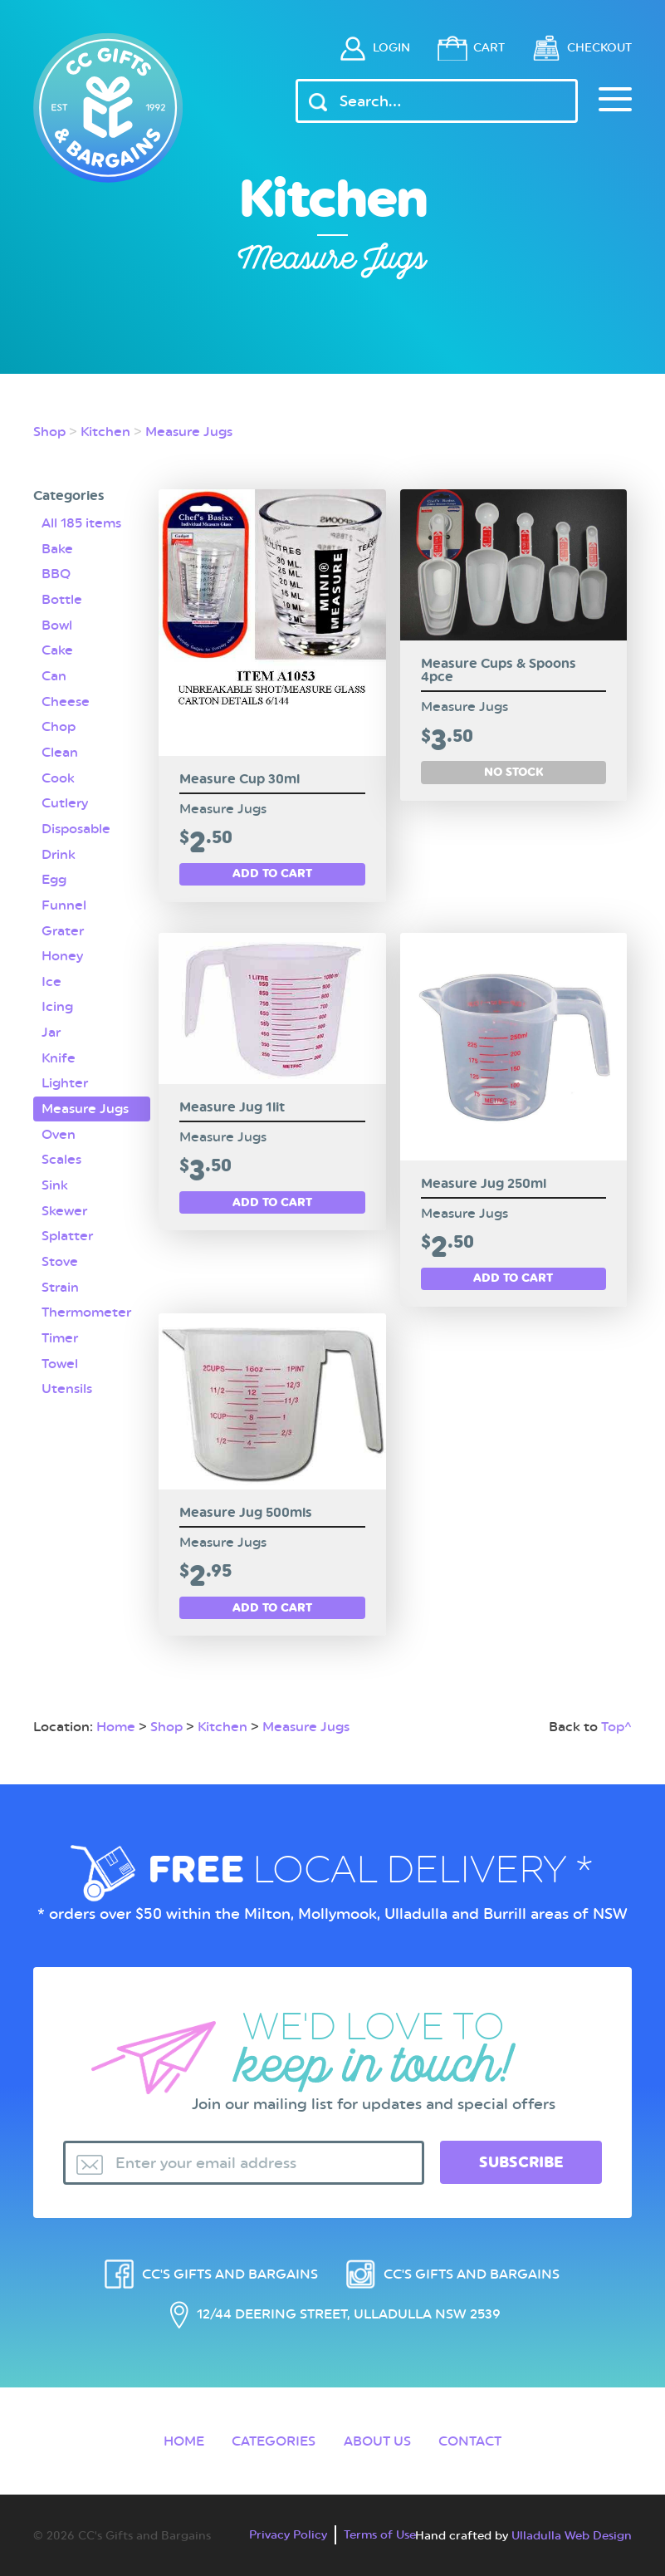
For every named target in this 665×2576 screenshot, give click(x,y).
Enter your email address (205, 2158)
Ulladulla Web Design (571, 2531)
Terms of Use (380, 2530)
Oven (59, 1128)
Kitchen (105, 431)
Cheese (66, 700)
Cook (58, 775)
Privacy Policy (288, 2530)
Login (376, 47)
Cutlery (65, 800)
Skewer (64, 1205)
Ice (51, 977)
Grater (63, 927)
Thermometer (86, 1305)
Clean (60, 750)
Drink (59, 851)
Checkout (596, 47)
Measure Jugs (188, 431)
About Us (377, 2437)
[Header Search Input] (437, 101)
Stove (60, 1255)
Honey (62, 952)
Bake (57, 548)
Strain (60, 1280)
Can (54, 674)
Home (115, 1722)
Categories (273, 2437)
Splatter (67, 1230)
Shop (49, 431)
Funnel (64, 902)
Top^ (616, 1722)
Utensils (67, 1381)
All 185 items (81, 523)
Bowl (57, 624)
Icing (57, 1002)
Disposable (76, 826)
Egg (54, 876)
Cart (479, 47)
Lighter (65, 1079)
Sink (55, 1179)
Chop (59, 725)
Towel (60, 1356)
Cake (57, 649)
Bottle (62, 598)
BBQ (56, 573)
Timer (60, 1331)
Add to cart (272, 873)
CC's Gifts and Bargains (230, 2270)
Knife (59, 1053)
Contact (470, 2437)
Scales (61, 1154)
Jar (51, 1028)
